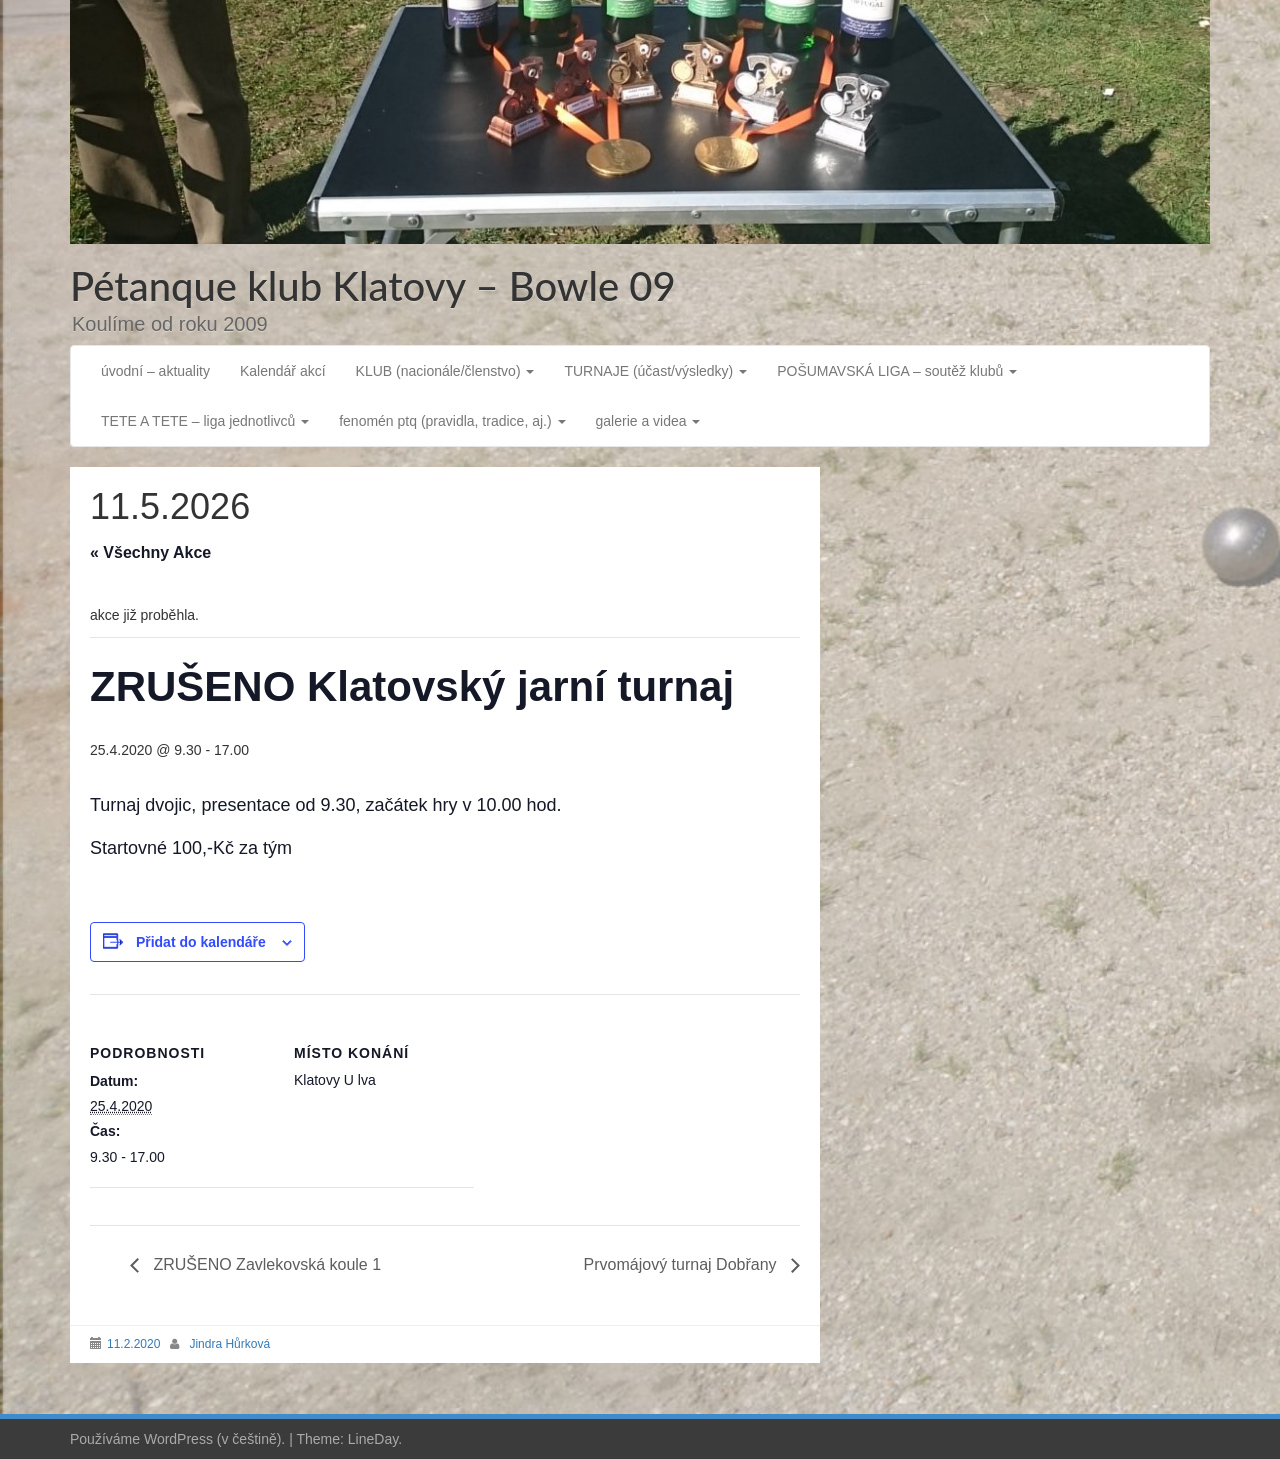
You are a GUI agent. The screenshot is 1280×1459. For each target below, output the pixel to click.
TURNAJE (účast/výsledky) (655, 371)
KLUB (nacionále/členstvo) (445, 371)
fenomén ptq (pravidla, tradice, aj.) (452, 421)
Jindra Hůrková (229, 1344)
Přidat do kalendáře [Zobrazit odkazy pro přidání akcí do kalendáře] (201, 942)
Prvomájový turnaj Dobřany (682, 1264)
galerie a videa (648, 421)
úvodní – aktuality (155, 371)
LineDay (373, 1439)
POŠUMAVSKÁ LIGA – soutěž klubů (897, 371)
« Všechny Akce (150, 552)
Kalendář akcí (283, 371)
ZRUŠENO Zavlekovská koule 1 (265, 1264)
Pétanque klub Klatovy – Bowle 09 (373, 286)
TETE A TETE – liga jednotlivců (205, 421)
